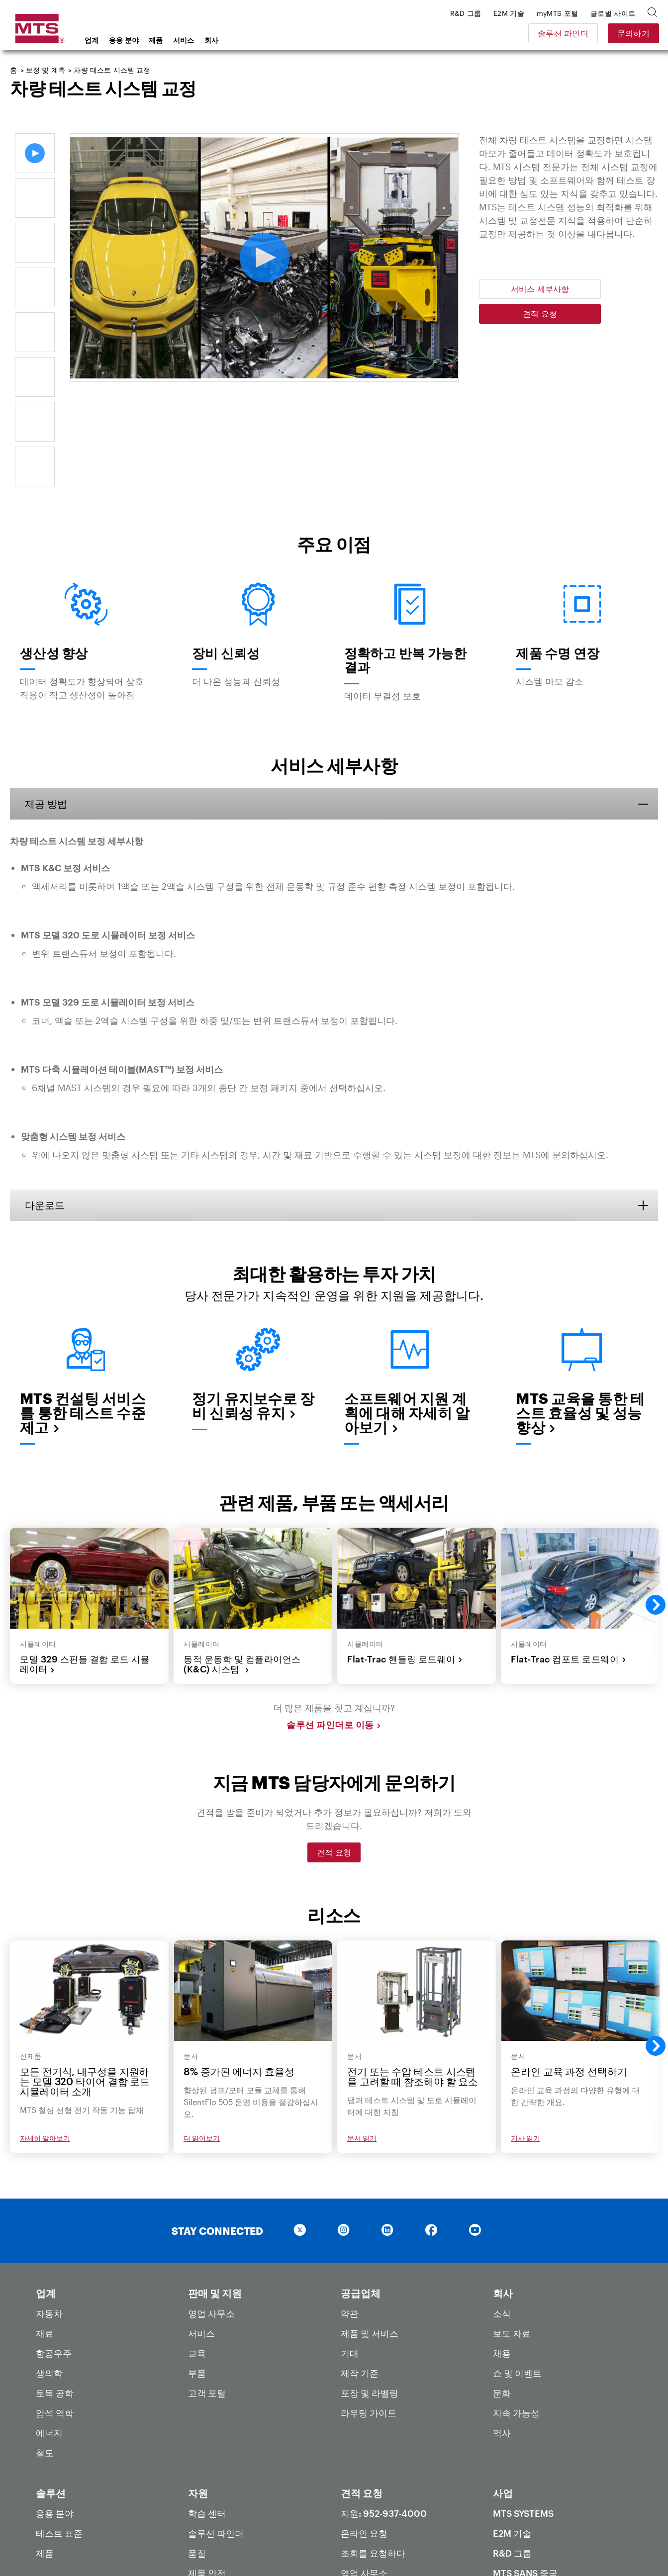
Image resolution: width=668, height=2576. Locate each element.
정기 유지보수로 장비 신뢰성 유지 (253, 1302)
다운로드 (45, 1101)
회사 (211, 40)
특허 (197, 2489)
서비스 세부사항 (540, 288)
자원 (198, 2389)
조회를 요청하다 (373, 2449)
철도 (45, 2348)
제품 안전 (207, 2469)
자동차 (49, 2209)
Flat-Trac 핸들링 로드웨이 (405, 1555)
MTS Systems (523, 2409)
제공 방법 (46, 700)
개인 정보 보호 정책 (335, 2545)
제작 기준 (360, 2269)
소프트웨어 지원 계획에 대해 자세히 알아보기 (407, 1309)
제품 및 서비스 (369, 2229)
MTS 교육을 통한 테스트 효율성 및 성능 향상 (580, 1309)
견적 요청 (540, 313)
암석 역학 (55, 2308)
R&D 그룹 (512, 2449)
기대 (350, 2249)
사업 (503, 2389)
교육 (197, 2249)
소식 (502, 2209)
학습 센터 (207, 2409)
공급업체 (361, 2189)
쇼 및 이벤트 (517, 2269)
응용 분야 (124, 40)
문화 (502, 2289)
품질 (197, 2449)
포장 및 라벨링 (369, 2289)
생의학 (49, 2269)
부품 (197, 2269)
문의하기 (632, 33)
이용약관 (400, 2545)
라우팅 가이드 (368, 2308)
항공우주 (54, 2249)
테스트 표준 (59, 2429)
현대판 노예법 (487, 2545)
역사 (502, 2328)
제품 (156, 40)
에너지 (49, 2328)
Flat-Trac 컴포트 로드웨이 (568, 1555)
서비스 (183, 40)
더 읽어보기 (202, 2034)
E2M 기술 (512, 2429)
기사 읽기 (525, 2034)
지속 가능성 (516, 2308)
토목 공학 (55, 2289)
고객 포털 (207, 2289)
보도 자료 (512, 2229)
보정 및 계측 (45, 70)
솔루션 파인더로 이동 (334, 1621)
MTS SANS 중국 (525, 2469)
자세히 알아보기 (45, 2034)
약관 (350, 2209)
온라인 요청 (364, 2429)
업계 (92, 40)
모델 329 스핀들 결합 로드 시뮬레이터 (85, 1560)
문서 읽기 (362, 2034)
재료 (45, 2229)
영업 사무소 (211, 2209)
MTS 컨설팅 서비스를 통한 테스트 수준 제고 (83, 1309)
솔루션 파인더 (562, 33)
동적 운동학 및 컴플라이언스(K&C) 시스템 (242, 1560)
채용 (502, 2249)
